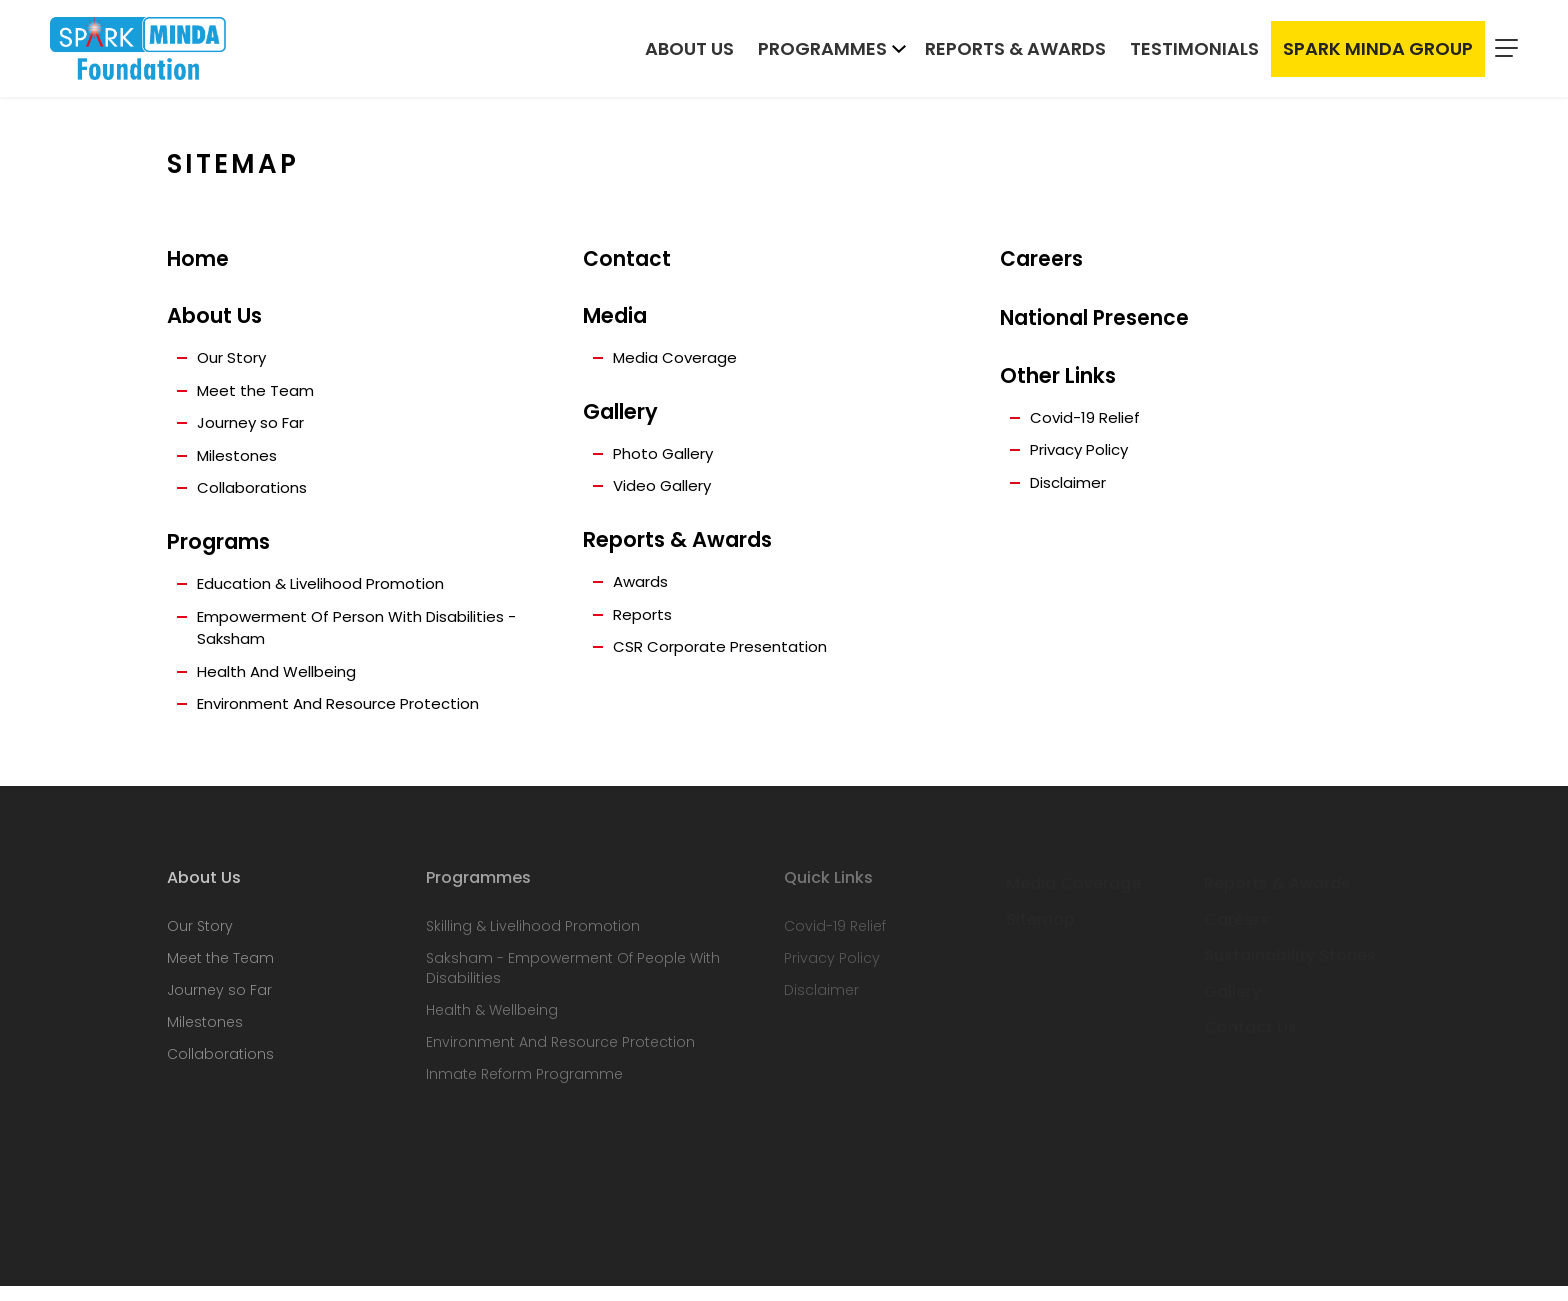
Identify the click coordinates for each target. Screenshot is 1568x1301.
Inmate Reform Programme (524, 1089)
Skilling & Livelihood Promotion (533, 941)
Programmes (822, 51)
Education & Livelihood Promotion (327, 592)
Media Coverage (677, 359)
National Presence (1095, 320)
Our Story (234, 359)
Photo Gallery (667, 456)
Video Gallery (665, 490)
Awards (642, 587)
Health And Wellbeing (281, 684)
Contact (627, 259)
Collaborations (255, 495)
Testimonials (1194, 51)
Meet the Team (258, 393)
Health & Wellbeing (492, 1025)
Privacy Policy (1084, 455)
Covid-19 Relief (1087, 421)
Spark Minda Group (1378, 51)
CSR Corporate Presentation (725, 655)
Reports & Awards (1015, 51)
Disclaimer (1071, 489)
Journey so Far (255, 427)
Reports (644, 621)
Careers (1041, 259)
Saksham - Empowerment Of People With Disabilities (573, 983)
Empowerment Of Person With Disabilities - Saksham (367, 638)
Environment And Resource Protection (348, 718)
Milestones (239, 461)
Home (198, 259)
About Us (689, 51)
